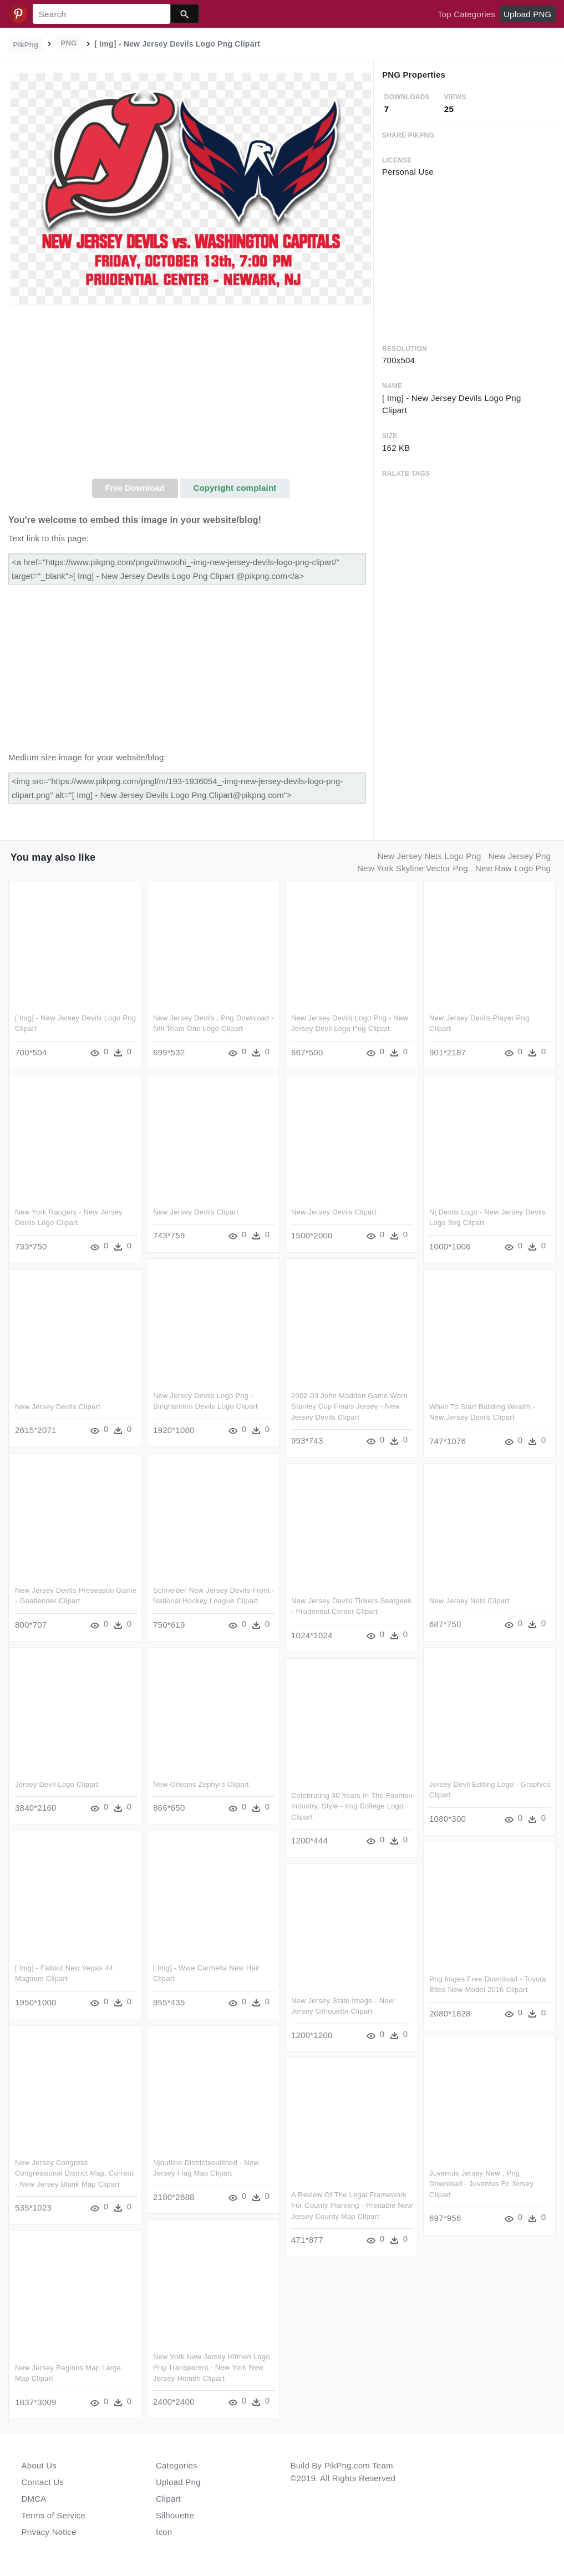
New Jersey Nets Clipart (469, 1601)
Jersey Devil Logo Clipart (56, 1784)
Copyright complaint (234, 487)
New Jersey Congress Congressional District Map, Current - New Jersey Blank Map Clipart (74, 2173)
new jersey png (520, 856)
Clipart (168, 2498)
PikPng (26, 44)
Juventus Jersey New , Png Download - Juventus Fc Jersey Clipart (481, 2184)
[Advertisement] (190, 395)
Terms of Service (53, 2515)
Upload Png (178, 2482)
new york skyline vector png (412, 868)
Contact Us (43, 2482)
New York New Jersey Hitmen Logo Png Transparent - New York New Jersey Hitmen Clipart (211, 2367)
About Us (39, 2465)
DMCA (34, 2498)
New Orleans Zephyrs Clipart (201, 1784)
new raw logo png (513, 868)
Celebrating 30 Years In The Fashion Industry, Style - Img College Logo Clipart (352, 1806)
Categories (176, 2465)
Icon (164, 2532)
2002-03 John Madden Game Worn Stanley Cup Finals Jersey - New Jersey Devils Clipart (349, 1406)
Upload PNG (527, 14)
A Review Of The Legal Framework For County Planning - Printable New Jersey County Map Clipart (352, 2206)
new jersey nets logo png (429, 856)
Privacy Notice (49, 2532)
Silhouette (175, 2515)
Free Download (135, 487)
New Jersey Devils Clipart (195, 1212)
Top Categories (466, 14)
